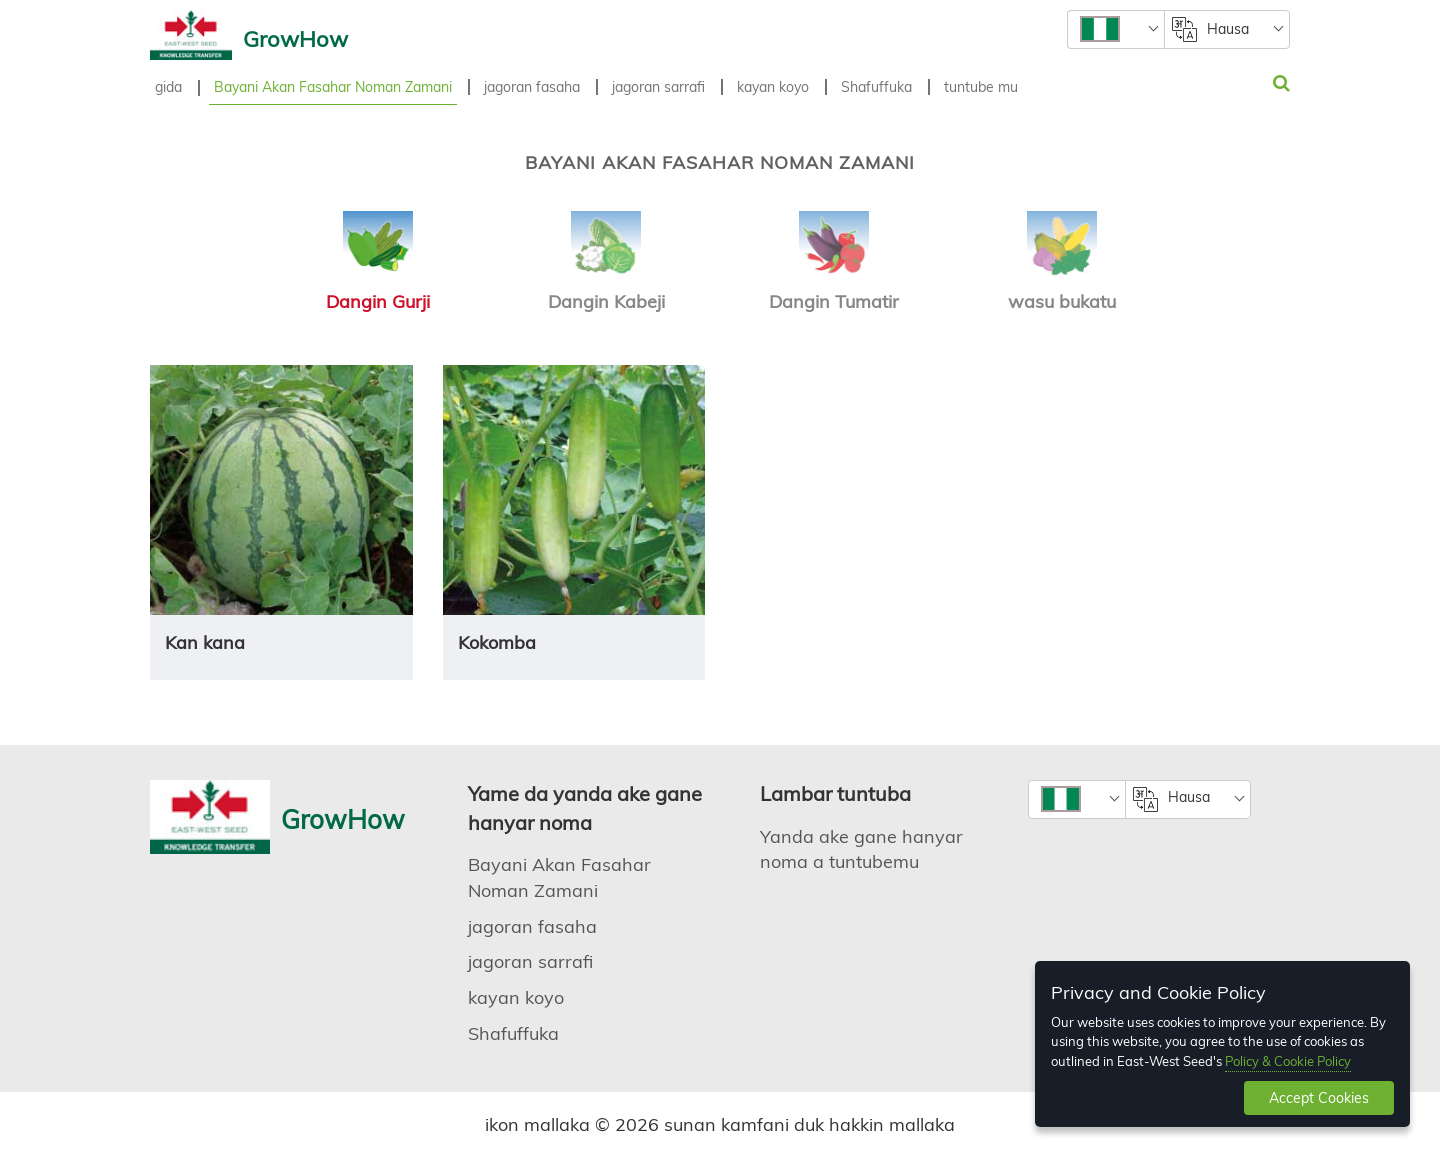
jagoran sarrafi (658, 87)
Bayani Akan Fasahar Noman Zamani (333, 87)
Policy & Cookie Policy (1288, 1061)
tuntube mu (981, 87)
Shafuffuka (876, 87)
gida (168, 87)
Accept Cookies (1319, 1098)
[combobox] (1115, 29)
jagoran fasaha (532, 87)
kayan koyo (773, 87)
